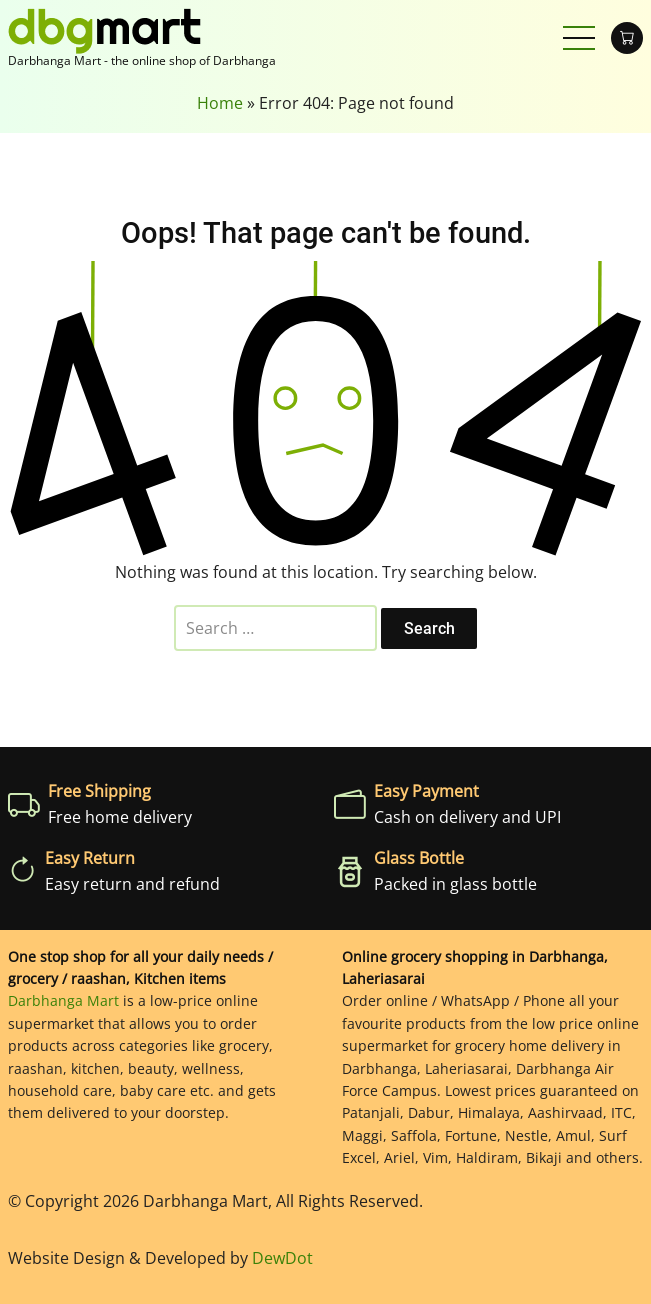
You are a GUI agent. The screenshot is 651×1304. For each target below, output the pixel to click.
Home (220, 103)
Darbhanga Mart (63, 1000)
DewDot (282, 1258)
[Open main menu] (579, 38)
